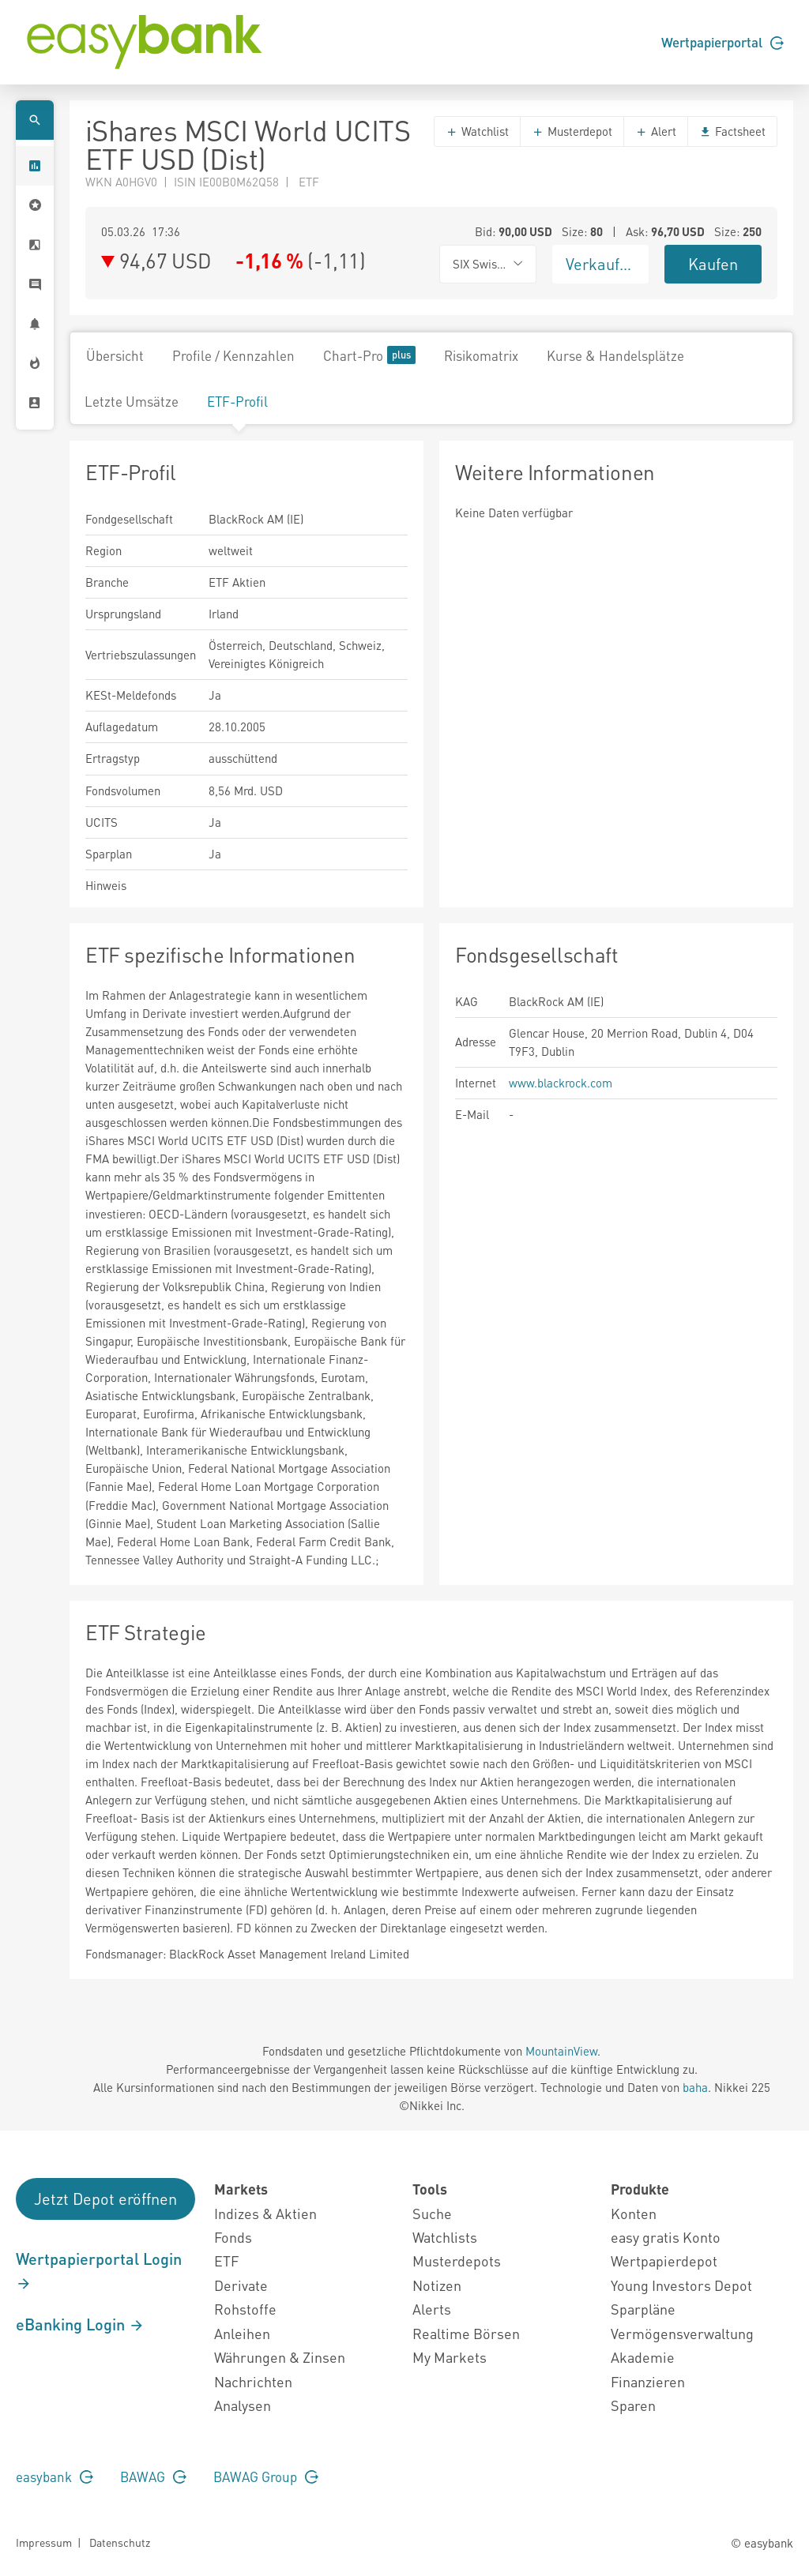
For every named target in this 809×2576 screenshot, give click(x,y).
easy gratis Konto (666, 2237)
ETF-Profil (237, 401)
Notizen (436, 2285)
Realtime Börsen (466, 2333)
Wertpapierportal (722, 42)
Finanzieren (648, 2381)
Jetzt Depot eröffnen (105, 2198)
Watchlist (477, 131)
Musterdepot (572, 131)
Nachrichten (253, 2381)
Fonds (233, 2237)
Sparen (633, 2405)
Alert (655, 131)
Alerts (431, 2309)
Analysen (242, 2405)
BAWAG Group (265, 2476)
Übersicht (115, 355)
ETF (226, 2260)
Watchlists (444, 2237)
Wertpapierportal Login (99, 2270)
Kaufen (713, 263)
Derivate (241, 2285)
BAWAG (153, 2476)
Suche (432, 2213)
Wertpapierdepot (664, 2260)
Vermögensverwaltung (682, 2333)
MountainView (561, 2051)
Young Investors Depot (681, 2285)
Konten (634, 2213)
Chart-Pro (369, 355)
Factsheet (732, 131)
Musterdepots (456, 2260)
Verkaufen (601, 263)
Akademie (643, 2357)
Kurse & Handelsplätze (615, 355)
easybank (54, 2476)
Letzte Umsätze (132, 401)
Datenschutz (119, 2542)
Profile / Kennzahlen (233, 355)
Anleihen (242, 2333)
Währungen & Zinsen (279, 2357)
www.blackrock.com (560, 1083)
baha (695, 2087)
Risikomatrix (481, 355)
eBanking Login (80, 2324)
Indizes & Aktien (265, 2213)
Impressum (44, 2542)
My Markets (449, 2357)
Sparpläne (643, 2309)
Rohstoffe (245, 2309)
